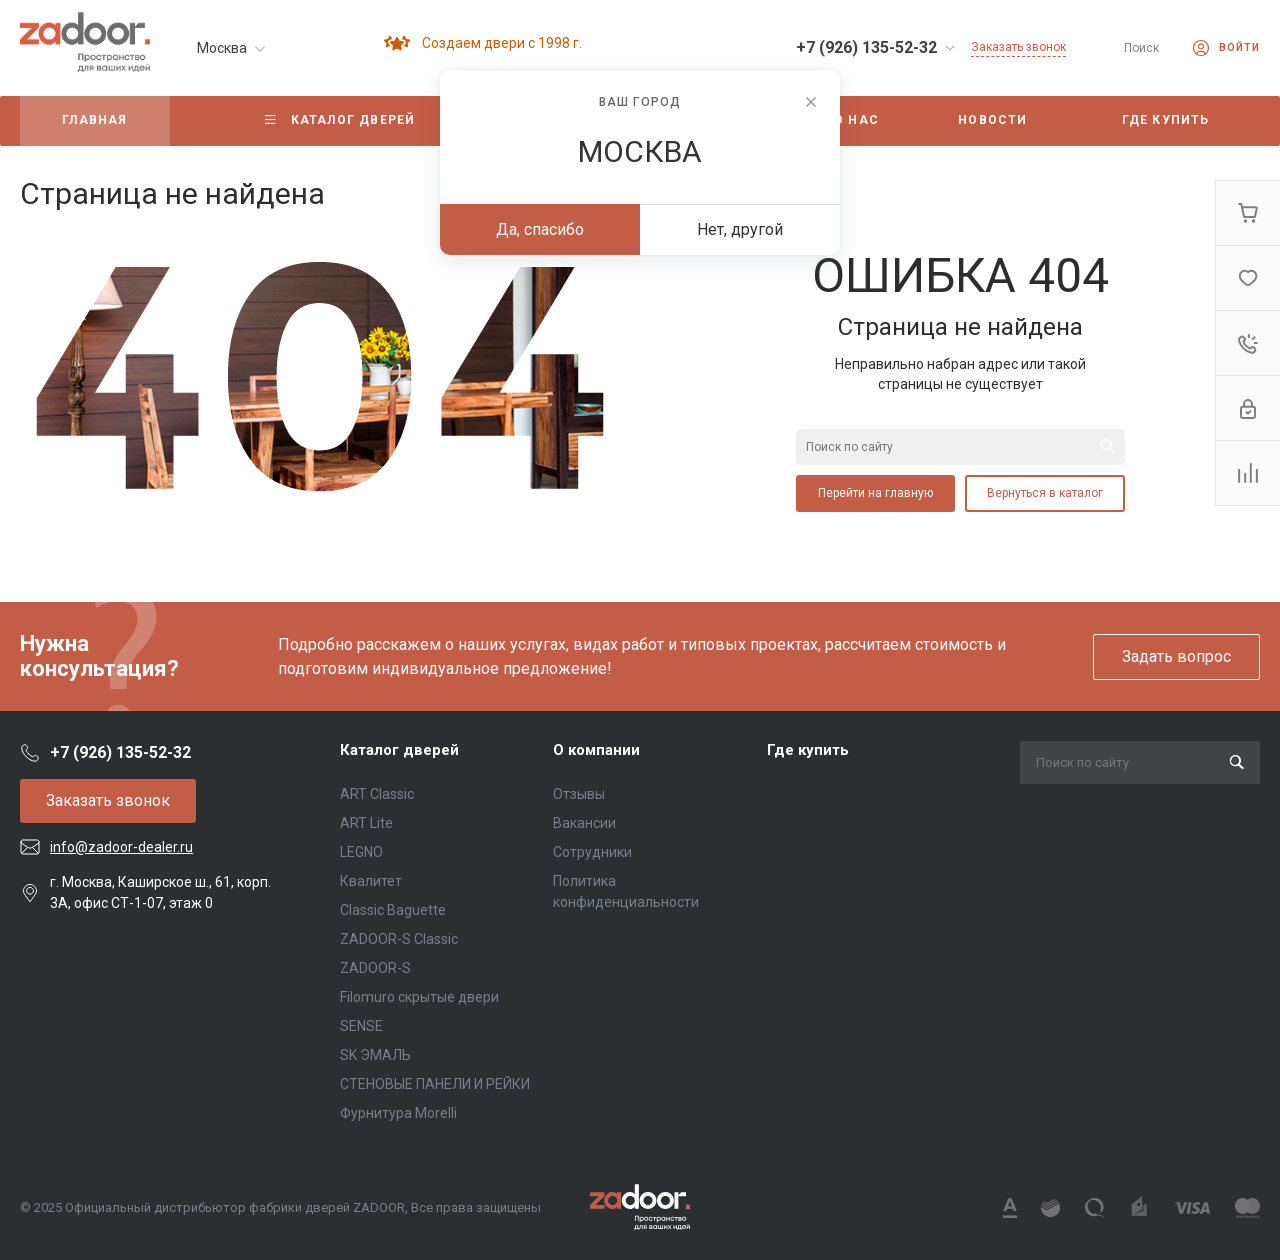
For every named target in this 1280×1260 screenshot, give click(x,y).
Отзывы (579, 794)
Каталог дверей (399, 750)
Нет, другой (740, 229)
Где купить (808, 750)
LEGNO (361, 852)
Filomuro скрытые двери (419, 997)
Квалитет (371, 881)
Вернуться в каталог (1045, 493)
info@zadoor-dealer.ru (121, 847)
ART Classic (377, 794)
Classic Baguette (393, 910)
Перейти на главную (875, 493)
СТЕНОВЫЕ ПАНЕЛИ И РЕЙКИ (435, 1084)
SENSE (361, 1026)
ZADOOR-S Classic (399, 939)
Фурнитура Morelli (398, 1113)
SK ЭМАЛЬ (375, 1055)
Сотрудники (592, 852)
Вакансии (584, 823)
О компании (596, 750)
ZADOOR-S (375, 968)
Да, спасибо (540, 229)
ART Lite (366, 823)
